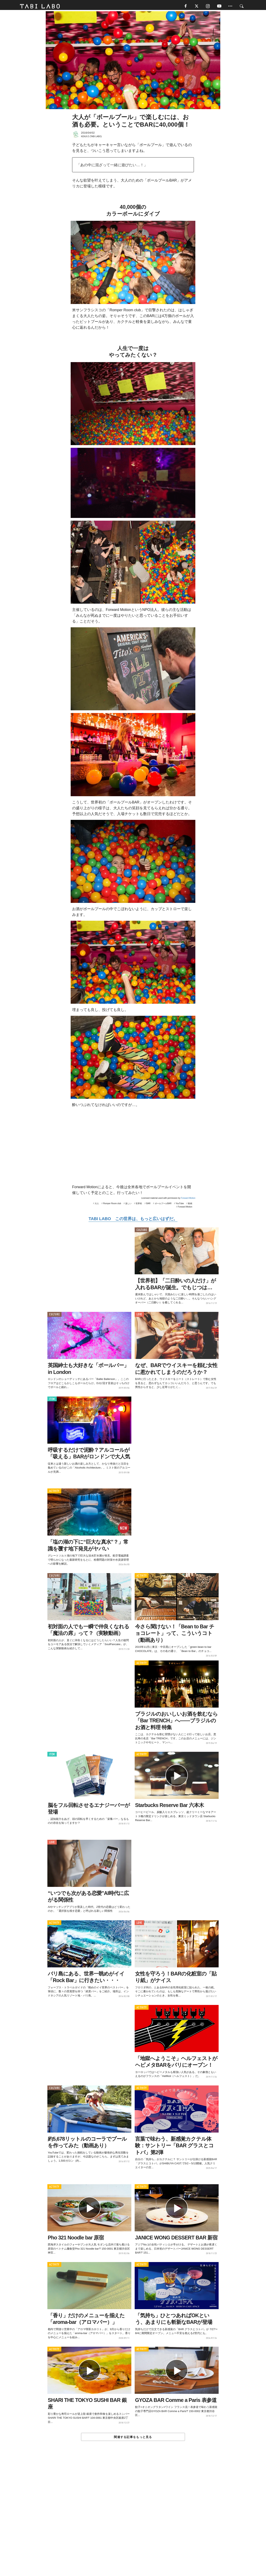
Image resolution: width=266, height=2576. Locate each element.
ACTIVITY (54, 1492)
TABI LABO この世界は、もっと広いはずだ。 (133, 1219)
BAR (148, 1205)
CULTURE (142, 1231)
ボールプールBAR (163, 1205)
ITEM (52, 1400)
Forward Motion (188, 1199)
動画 (190, 1205)
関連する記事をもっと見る (133, 2438)
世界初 (139, 1205)
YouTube (180, 1205)
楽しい (128, 1205)
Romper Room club (112, 1205)
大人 (97, 1205)
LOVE (139, 1315)
